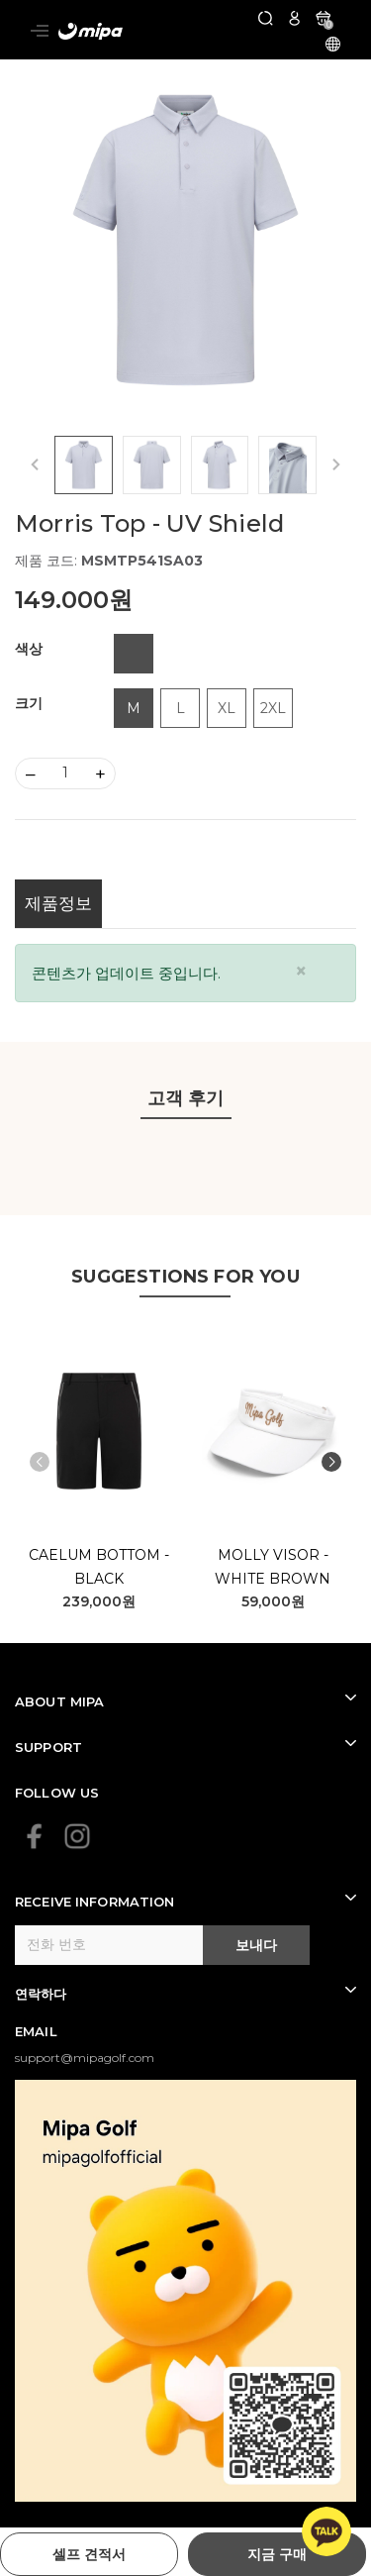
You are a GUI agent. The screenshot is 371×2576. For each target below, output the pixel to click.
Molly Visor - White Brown (272, 1567)
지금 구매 (277, 2554)
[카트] (323, 17)
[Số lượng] (65, 773)
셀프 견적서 (89, 2554)
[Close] (301, 971)
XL (226, 708)
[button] (331, 1462)
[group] (185, 240)
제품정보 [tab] (58, 903)
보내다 (256, 1945)
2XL (273, 708)
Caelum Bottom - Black (99, 1567)
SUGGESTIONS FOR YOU (185, 1277)
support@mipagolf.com (84, 2057)
